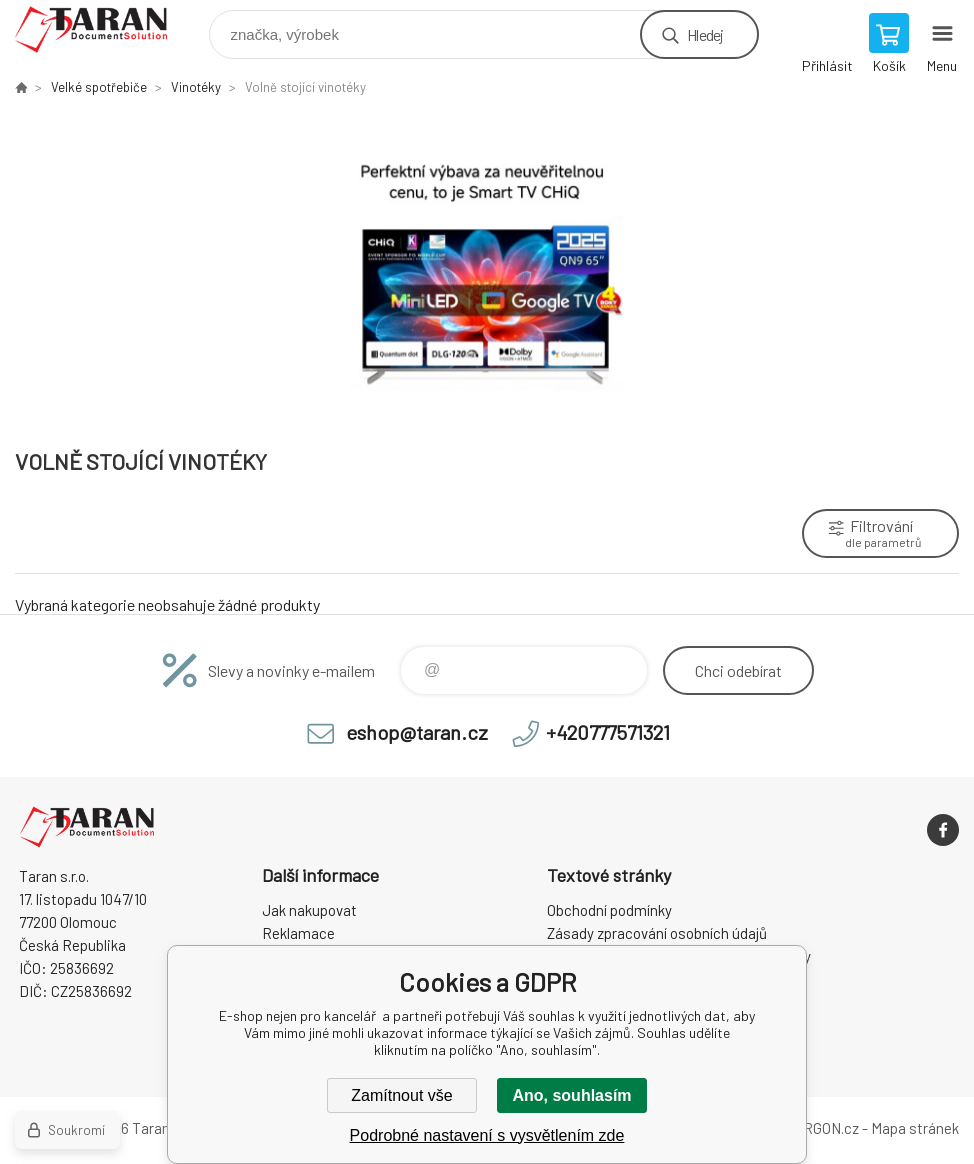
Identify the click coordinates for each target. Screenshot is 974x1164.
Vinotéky (196, 87)
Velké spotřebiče (99, 87)
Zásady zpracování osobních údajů (657, 933)
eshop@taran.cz (417, 732)
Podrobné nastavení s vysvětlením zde (487, 1135)
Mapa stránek (915, 1128)
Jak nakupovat (309, 910)
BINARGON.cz (814, 1128)
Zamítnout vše (401, 1095)
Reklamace (298, 933)
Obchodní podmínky (609, 910)
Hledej (705, 34)
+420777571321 (608, 732)
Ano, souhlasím (571, 1095)
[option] (487, 270)
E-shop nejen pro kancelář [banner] (103, 29)
